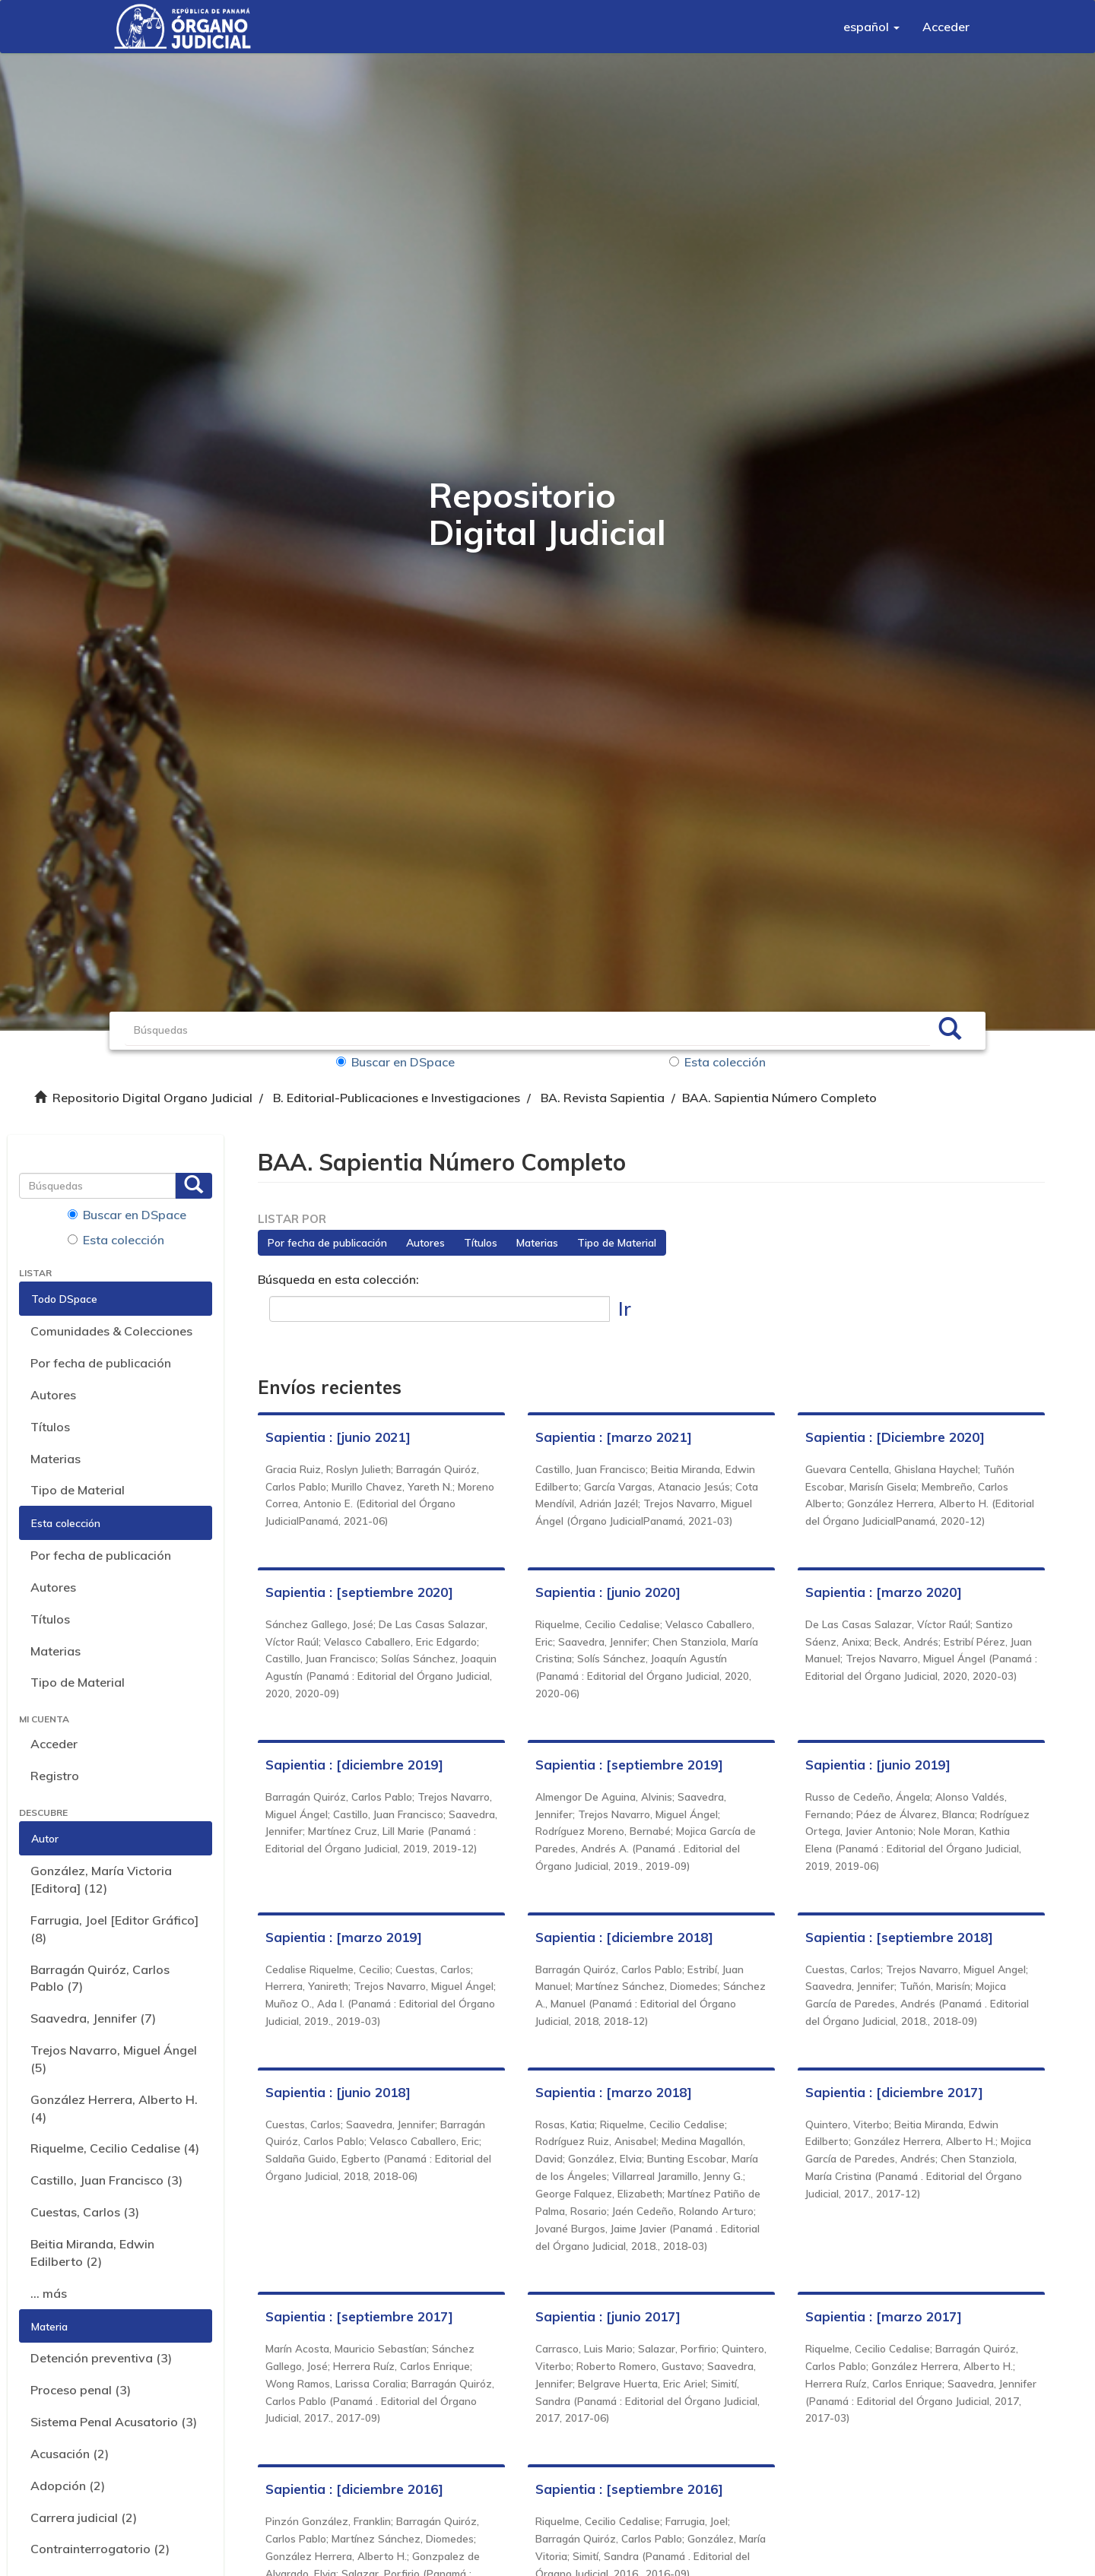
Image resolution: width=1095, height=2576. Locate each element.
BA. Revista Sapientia (603, 1097)
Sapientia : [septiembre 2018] (899, 1937)
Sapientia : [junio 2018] (338, 2092)
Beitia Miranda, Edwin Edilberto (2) (92, 2252)
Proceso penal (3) (80, 2389)
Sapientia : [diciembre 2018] (624, 1937)
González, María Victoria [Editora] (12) (101, 1879)
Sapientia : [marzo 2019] (343, 1937)
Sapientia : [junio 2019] (878, 1765)
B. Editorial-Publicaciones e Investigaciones (396, 1097)
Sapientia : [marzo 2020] (883, 1592)
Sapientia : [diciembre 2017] (894, 2092)
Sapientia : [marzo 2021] (613, 1437)
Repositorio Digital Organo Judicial (152, 1097)
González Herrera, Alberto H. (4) (114, 2108)
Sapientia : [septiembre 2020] (359, 1592)
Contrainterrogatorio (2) (100, 2548)
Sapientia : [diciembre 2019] (354, 1765)
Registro (54, 1775)
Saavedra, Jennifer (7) (93, 2018)
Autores (53, 1394)
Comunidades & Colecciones (111, 1331)
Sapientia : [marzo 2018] (613, 2092)
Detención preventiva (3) (101, 2357)
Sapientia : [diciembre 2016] (354, 2489)
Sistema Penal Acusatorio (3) (113, 2421)
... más (48, 2293)
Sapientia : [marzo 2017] (883, 2316)
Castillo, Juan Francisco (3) (106, 2180)
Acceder (54, 1743)
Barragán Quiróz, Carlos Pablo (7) (100, 1978)
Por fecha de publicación (100, 1362)
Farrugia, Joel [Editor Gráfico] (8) (114, 1928)
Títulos (50, 1426)
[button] (871, 26)
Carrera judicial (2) (83, 2517)
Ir (624, 1308)
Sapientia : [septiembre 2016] (629, 2489)
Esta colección (717, 1061)
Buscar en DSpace (395, 1061)
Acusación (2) (69, 2453)
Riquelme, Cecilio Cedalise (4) (114, 2148)
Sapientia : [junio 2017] (608, 2316)
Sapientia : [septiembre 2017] (359, 2316)
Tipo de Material (77, 1489)
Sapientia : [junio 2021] (338, 1437)
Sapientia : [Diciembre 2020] (895, 1437)
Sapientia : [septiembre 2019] (629, 1765)
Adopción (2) (67, 2485)
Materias (55, 1458)
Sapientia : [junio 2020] (608, 1592)
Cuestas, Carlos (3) (84, 2212)
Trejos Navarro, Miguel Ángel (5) (113, 2058)
